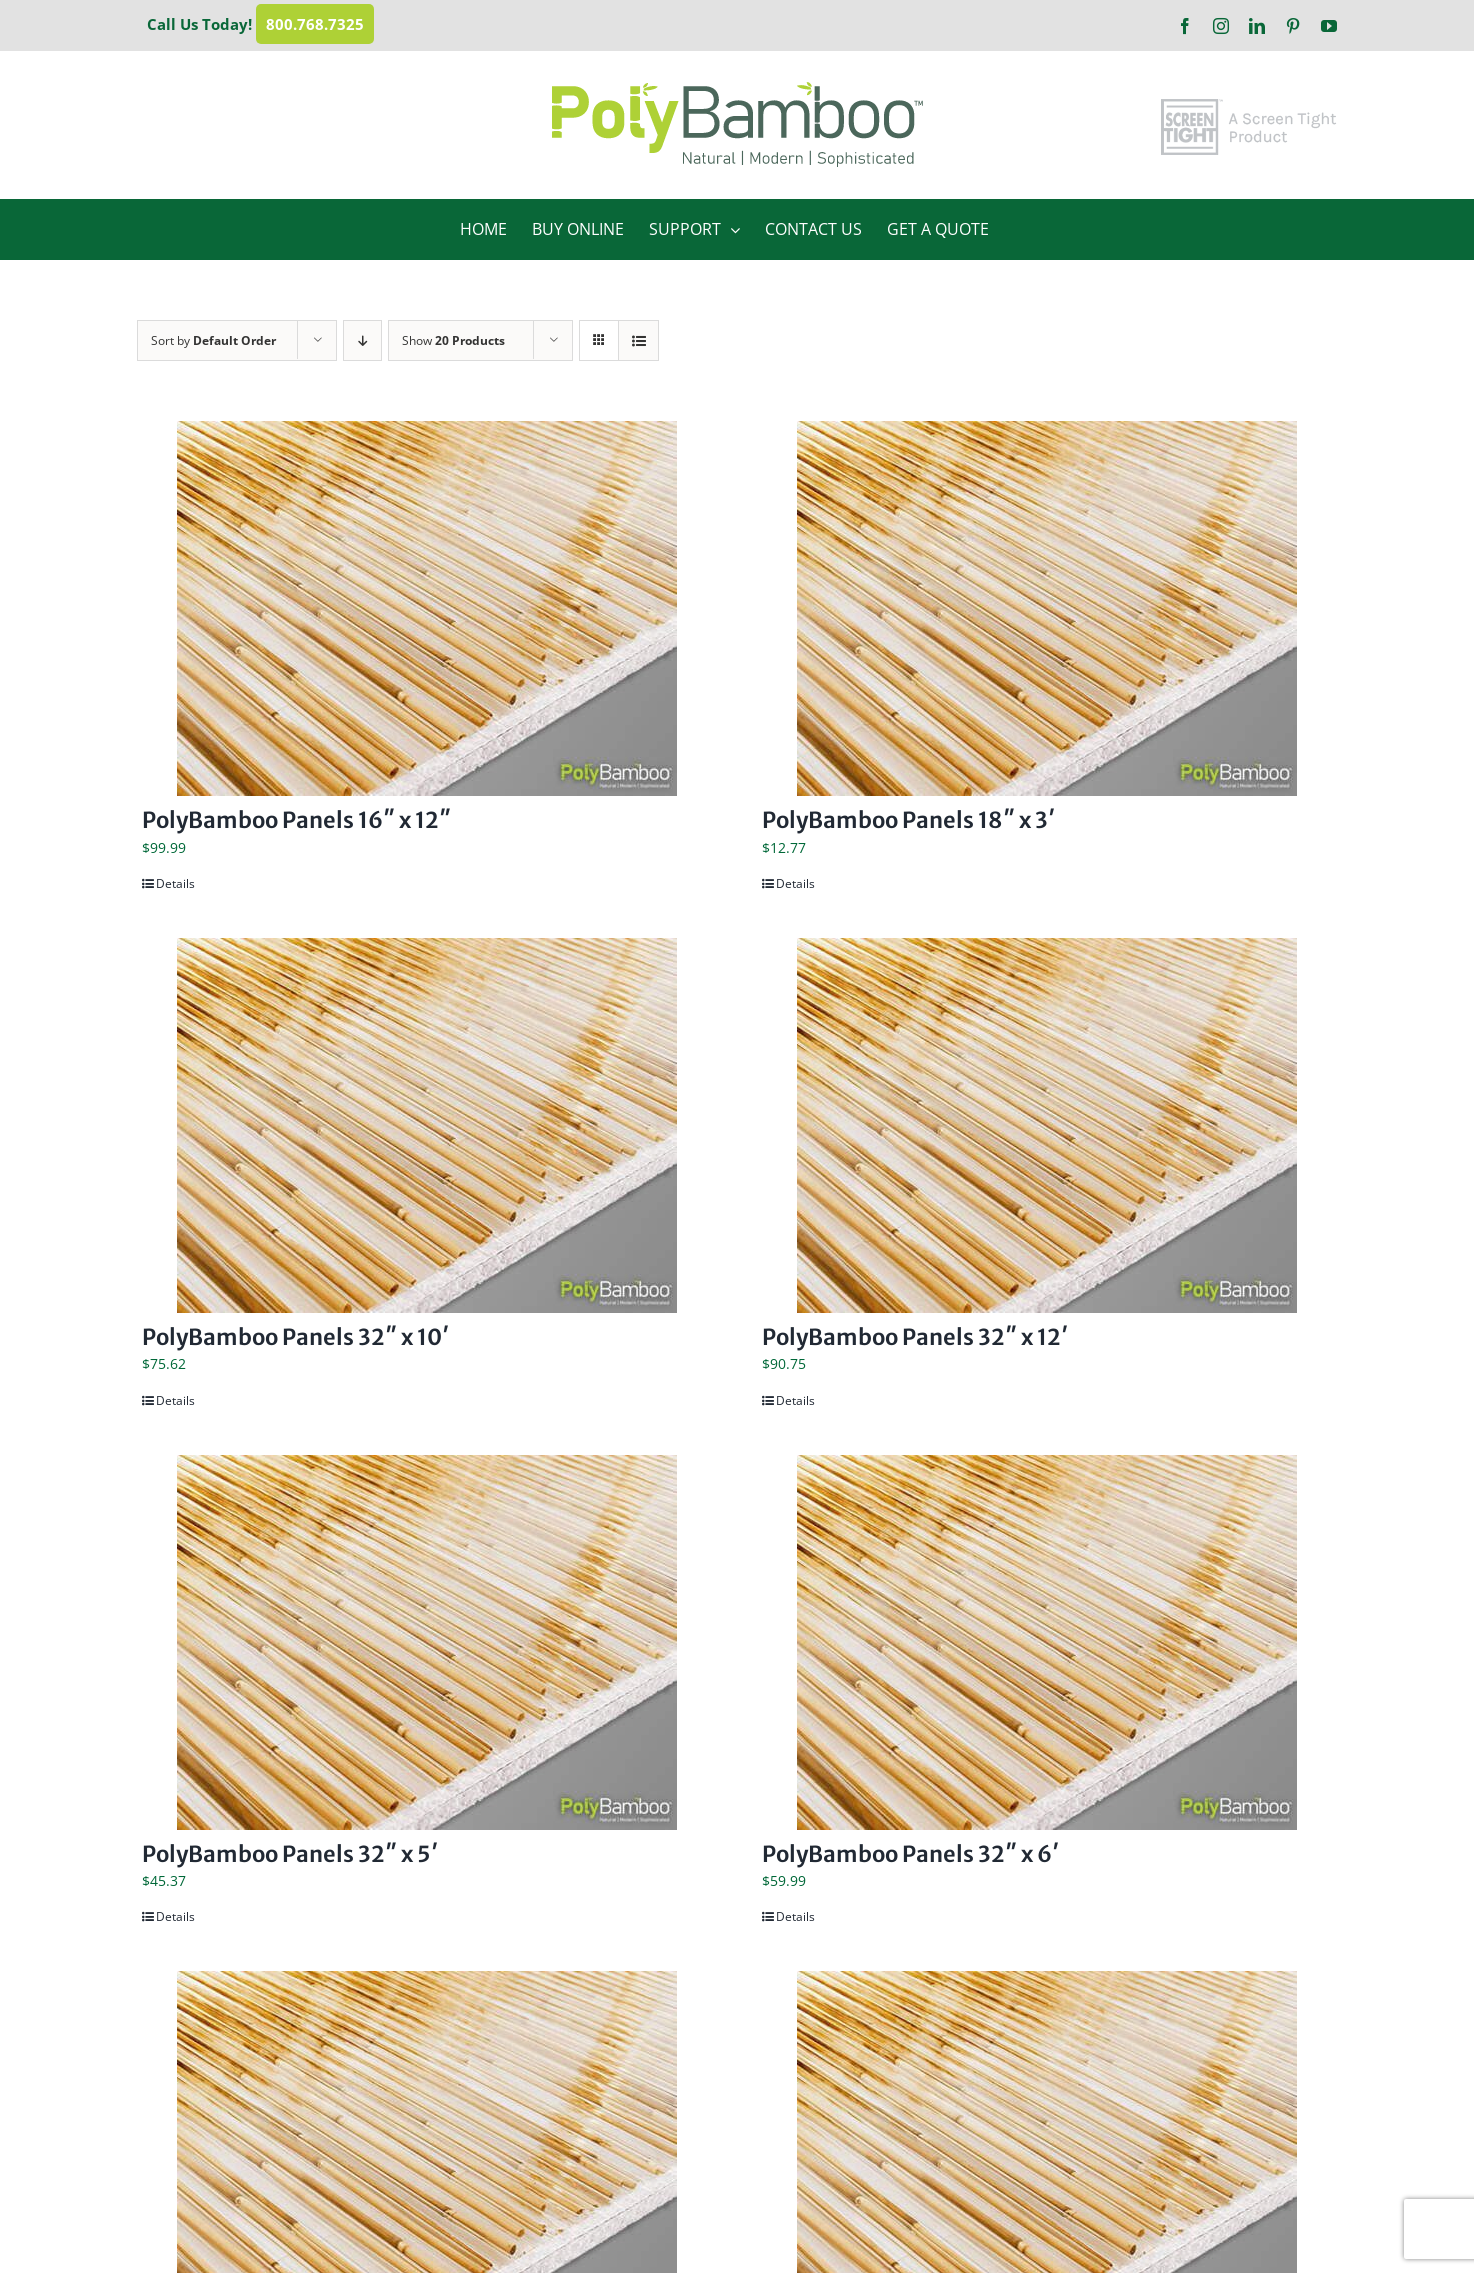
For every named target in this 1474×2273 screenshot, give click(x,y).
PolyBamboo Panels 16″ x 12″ (296, 820)
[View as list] (638, 340)
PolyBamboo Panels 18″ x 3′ (908, 820)
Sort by (213, 340)
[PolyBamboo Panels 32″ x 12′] (1047, 1125)
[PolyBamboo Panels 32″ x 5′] (427, 1642)
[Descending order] (362, 340)
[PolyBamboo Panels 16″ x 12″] (427, 608)
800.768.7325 (315, 24)
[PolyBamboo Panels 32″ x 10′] (427, 1125)
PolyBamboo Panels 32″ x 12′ (915, 1337)
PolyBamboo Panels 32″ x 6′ (910, 1854)
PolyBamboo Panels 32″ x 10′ (295, 1337)
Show (453, 340)
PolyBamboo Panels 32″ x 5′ (290, 1854)
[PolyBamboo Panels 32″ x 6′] (1047, 1642)
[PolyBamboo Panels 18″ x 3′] (1047, 608)
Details (175, 883)
